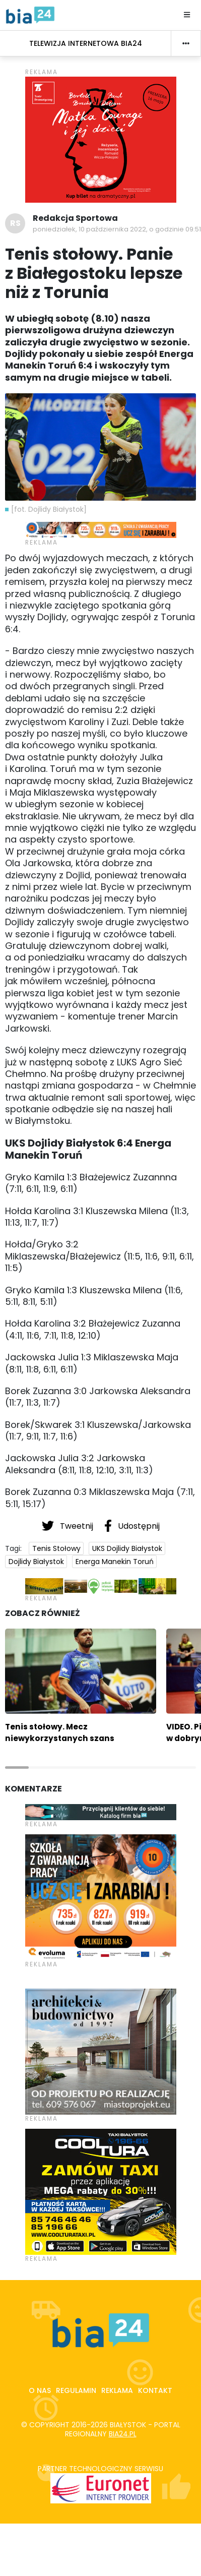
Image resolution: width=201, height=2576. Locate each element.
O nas (40, 2390)
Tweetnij (68, 1526)
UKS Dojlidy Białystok (127, 1548)
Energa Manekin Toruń (115, 1561)
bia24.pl (123, 2434)
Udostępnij (132, 1526)
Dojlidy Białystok (36, 1561)
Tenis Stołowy (56, 1548)
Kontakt (155, 2390)
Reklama (117, 2390)
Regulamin (76, 2390)
